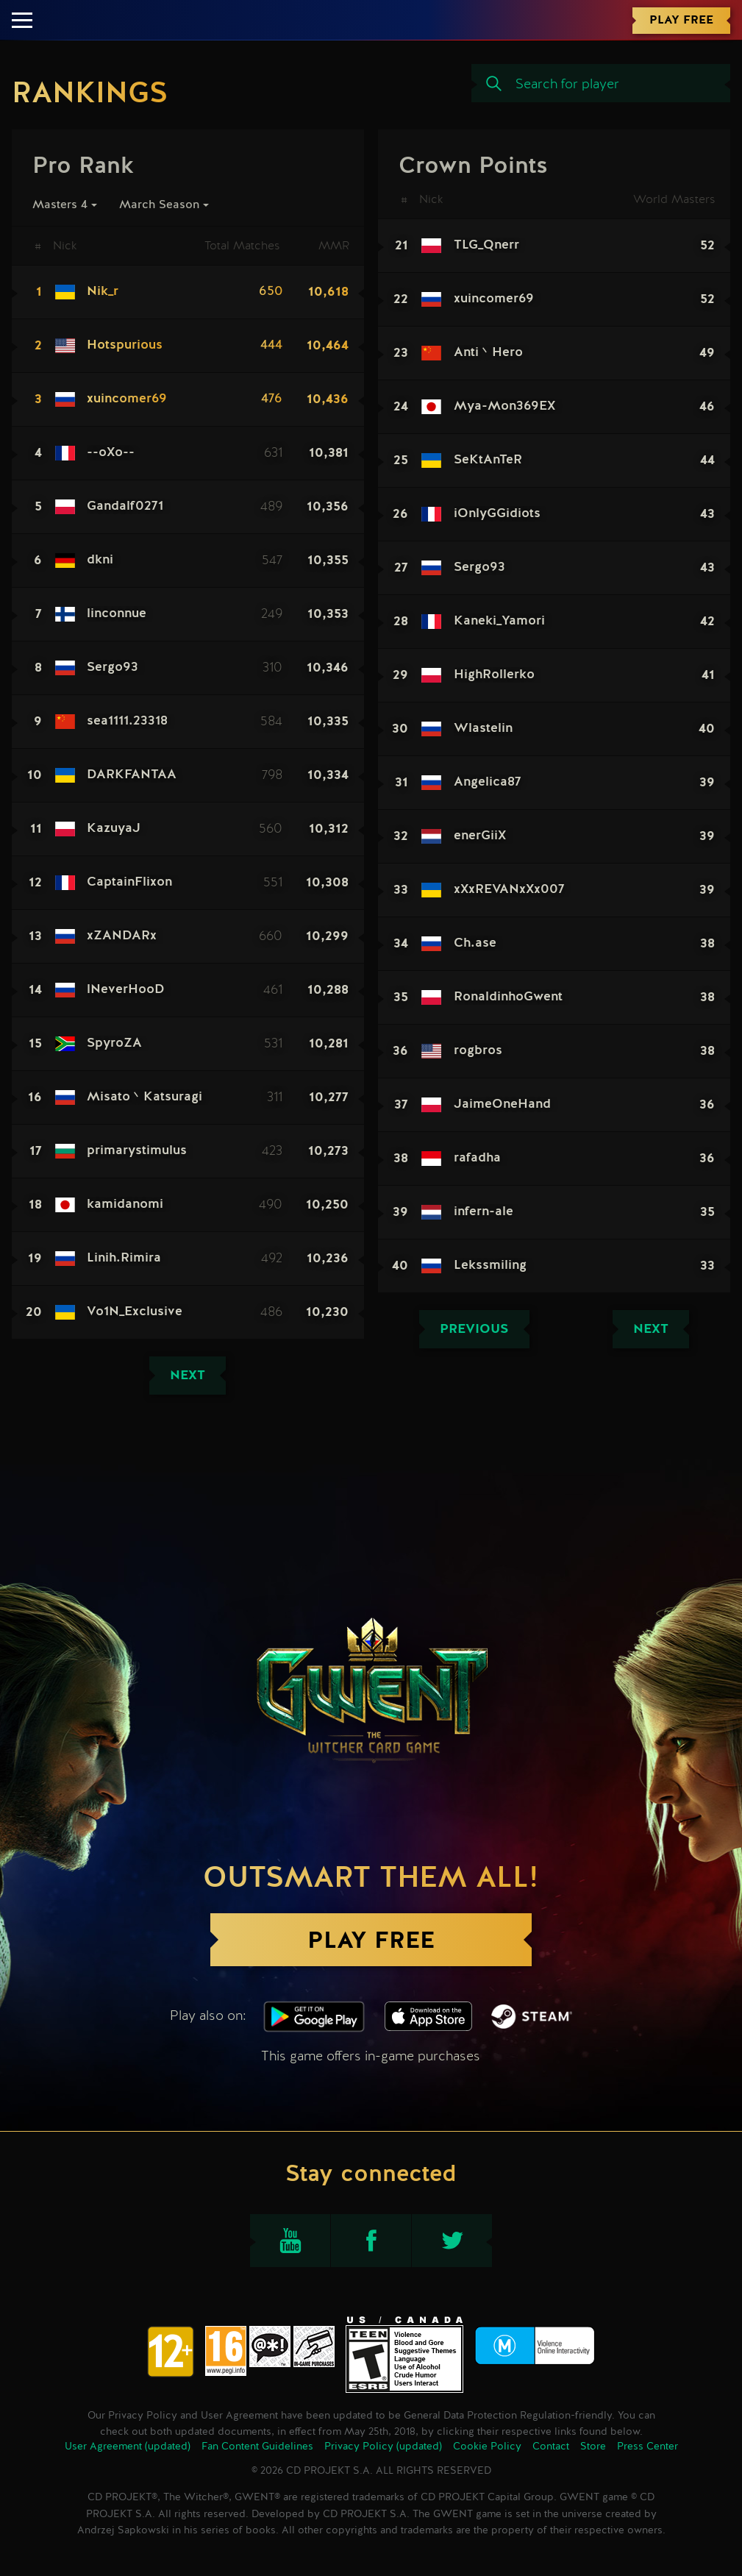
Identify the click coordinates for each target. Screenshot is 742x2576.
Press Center (647, 2446)
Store (593, 2446)
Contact (550, 2446)
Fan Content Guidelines (257, 2446)
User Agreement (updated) (127, 2446)
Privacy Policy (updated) (383, 2446)
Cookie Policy (487, 2446)
